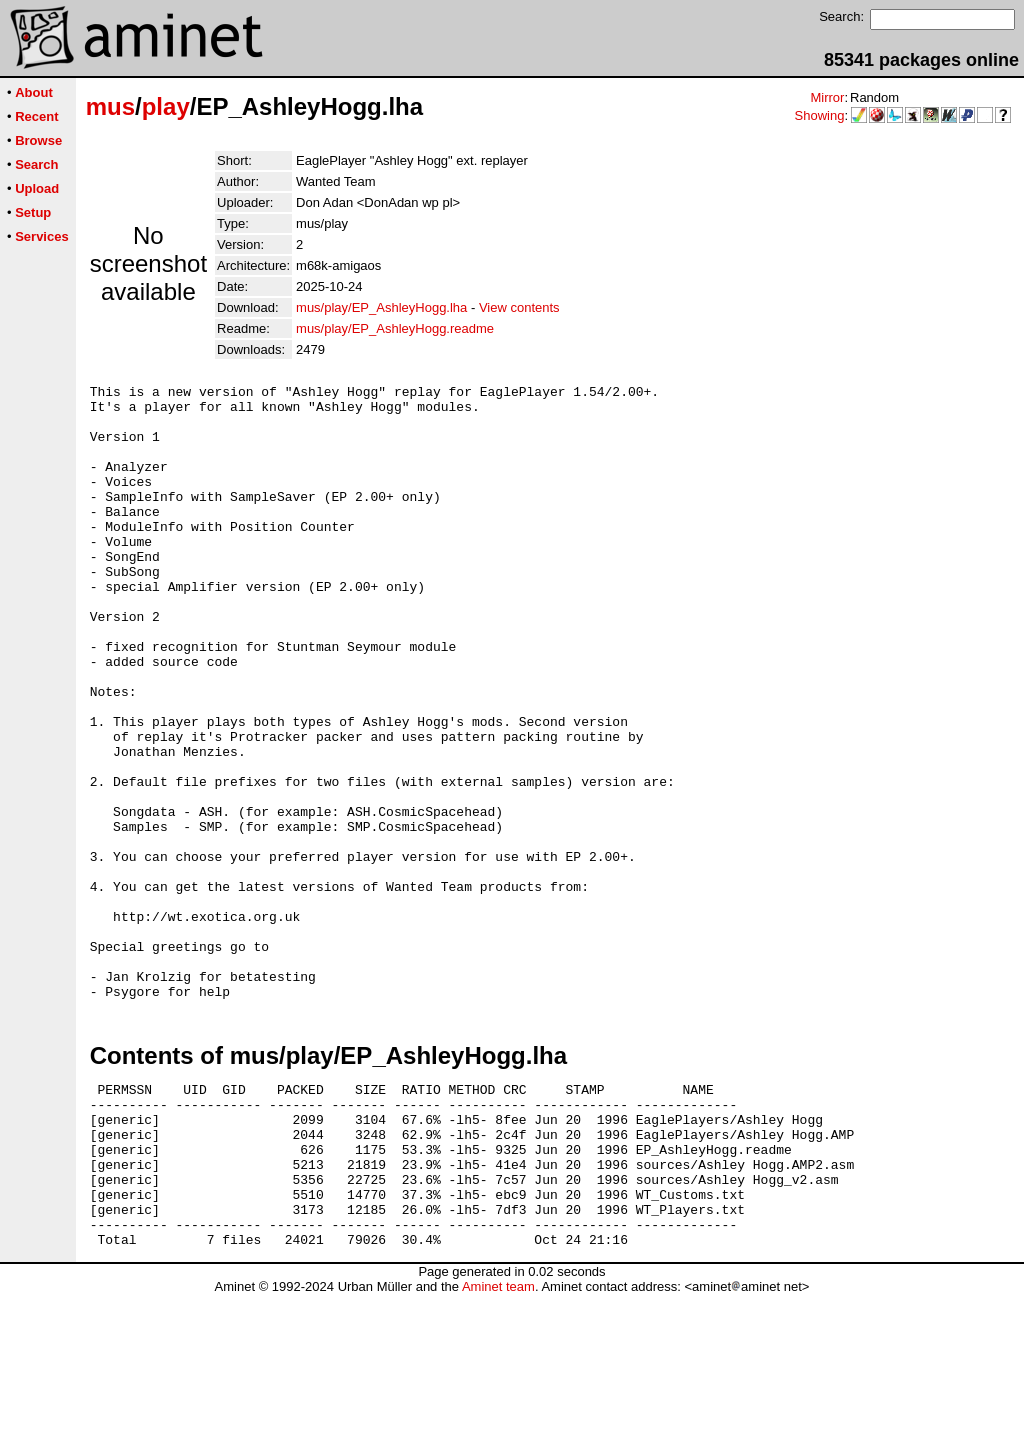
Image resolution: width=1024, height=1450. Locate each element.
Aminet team (498, 1442)
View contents (519, 307)
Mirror (827, 97)
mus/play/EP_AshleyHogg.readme (395, 328)
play (166, 106)
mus (110, 106)
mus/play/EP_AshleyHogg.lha (381, 307)
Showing (820, 115)
